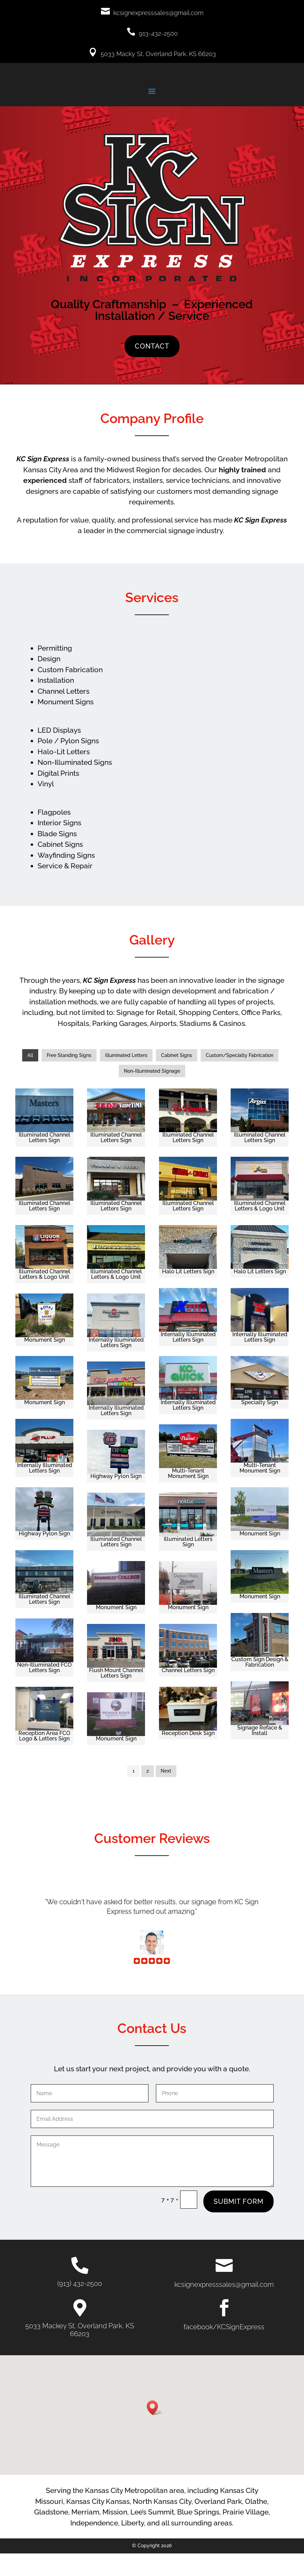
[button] (154, 2430)
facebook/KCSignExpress (224, 2349)
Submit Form (238, 2224)
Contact (152, 369)
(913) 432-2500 (79, 2306)
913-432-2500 (158, 33)
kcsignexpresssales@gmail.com (158, 12)
